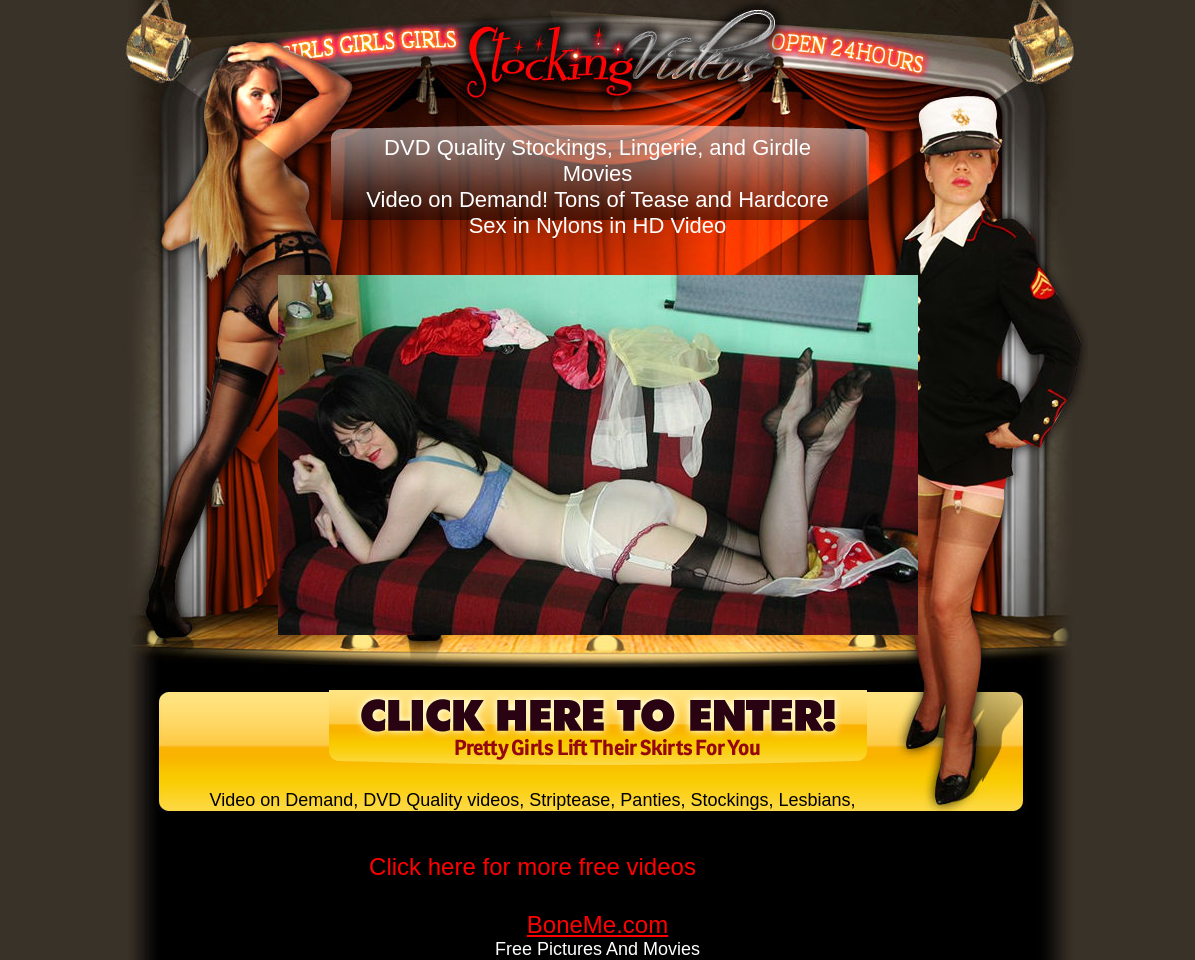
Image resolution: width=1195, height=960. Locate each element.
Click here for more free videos (532, 866)
